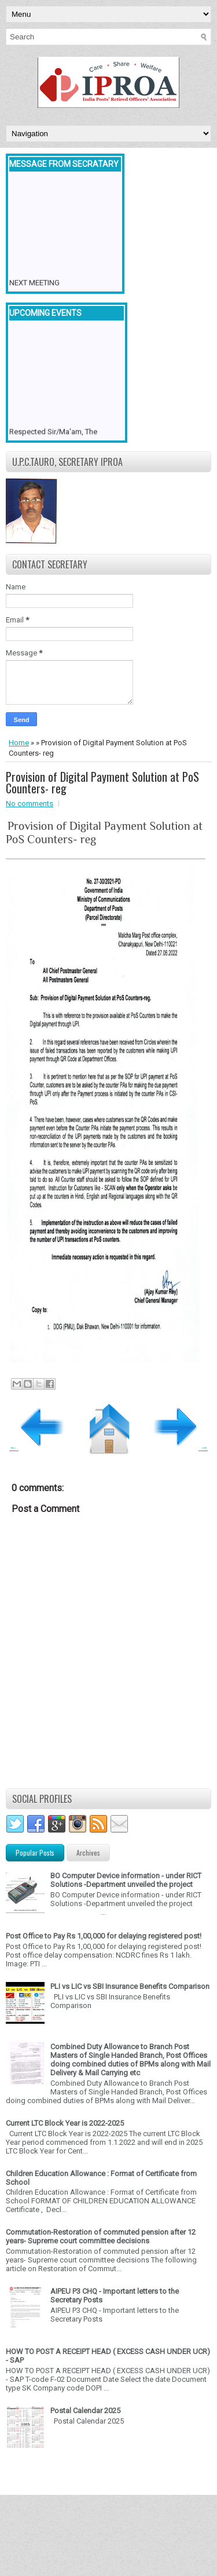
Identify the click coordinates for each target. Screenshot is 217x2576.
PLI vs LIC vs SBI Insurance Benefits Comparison (129, 1986)
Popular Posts (35, 1852)
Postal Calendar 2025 (85, 2410)
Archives (88, 1852)
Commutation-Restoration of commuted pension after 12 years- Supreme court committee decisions (101, 2236)
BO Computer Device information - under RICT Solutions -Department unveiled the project (125, 1880)
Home (19, 742)
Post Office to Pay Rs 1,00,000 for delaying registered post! (103, 1936)
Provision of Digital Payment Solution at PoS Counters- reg (102, 782)
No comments (29, 803)
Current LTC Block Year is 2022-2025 (65, 2123)
